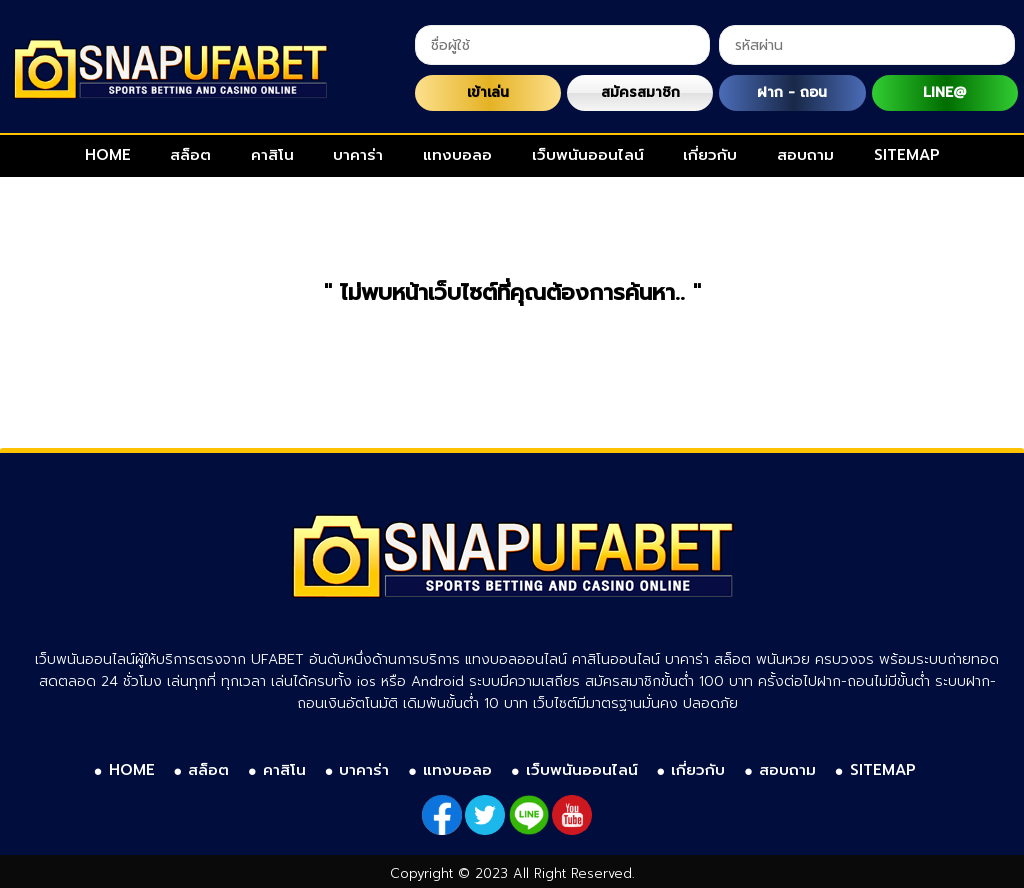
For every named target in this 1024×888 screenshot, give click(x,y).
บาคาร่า (358, 155)
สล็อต (190, 155)
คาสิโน (272, 155)
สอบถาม (805, 155)
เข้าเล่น (488, 92)
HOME (108, 155)
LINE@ (944, 92)
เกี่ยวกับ (710, 155)
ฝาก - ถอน (792, 92)
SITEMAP (907, 155)
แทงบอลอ (457, 155)
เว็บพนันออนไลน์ (588, 155)
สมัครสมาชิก (640, 92)
